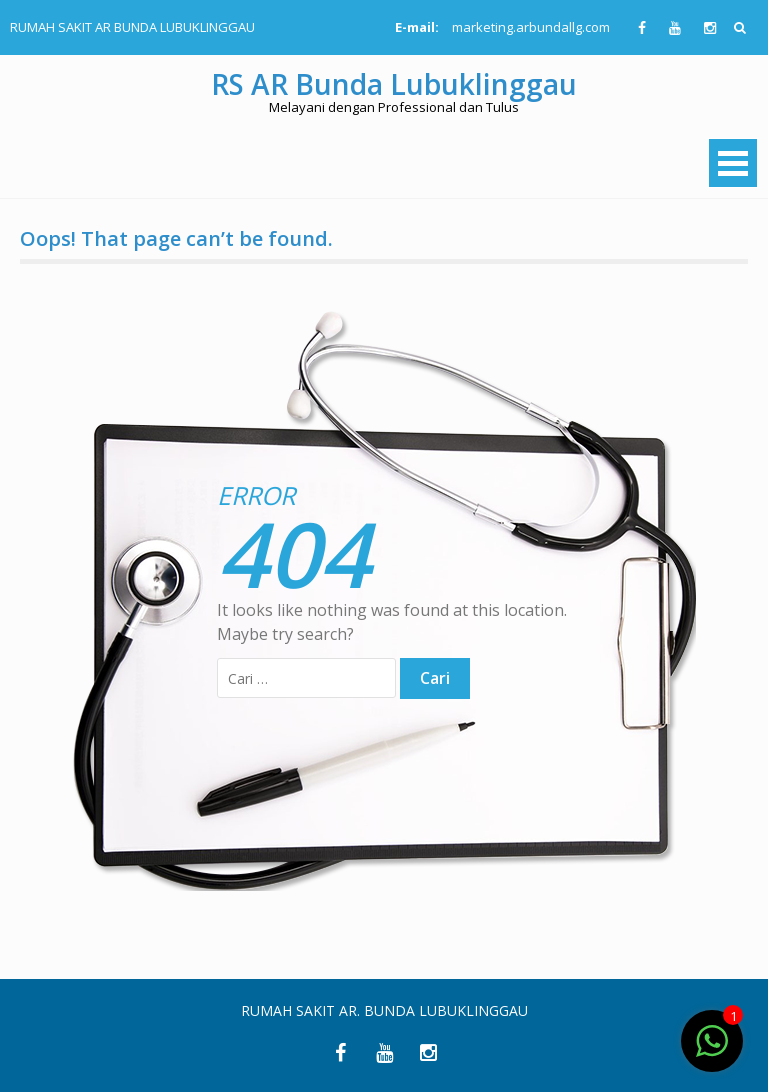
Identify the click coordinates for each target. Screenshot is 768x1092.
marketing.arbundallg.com (531, 27)
